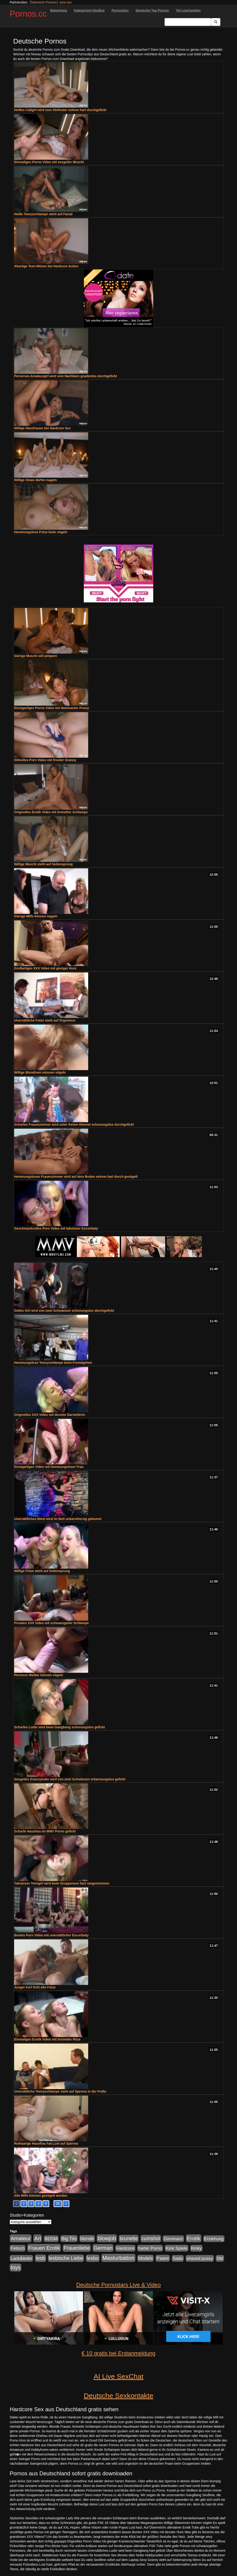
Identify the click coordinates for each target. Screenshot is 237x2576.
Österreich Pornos (43, 2)
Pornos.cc (28, 14)
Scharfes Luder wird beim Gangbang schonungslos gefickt (59, 1727)
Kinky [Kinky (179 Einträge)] (196, 2248)
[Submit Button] (215, 22)
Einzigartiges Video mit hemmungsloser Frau (49, 1467)
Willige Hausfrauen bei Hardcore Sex (42, 428)
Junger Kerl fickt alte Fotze (35, 1987)
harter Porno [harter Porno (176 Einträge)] (150, 2248)
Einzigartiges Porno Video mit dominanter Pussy (51, 708)
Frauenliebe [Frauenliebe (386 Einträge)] (77, 2248)
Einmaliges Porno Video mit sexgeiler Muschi (49, 162)
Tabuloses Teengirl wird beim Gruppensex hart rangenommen (61, 1883)
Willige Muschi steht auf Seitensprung (43, 864)
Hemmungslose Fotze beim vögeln (40, 532)
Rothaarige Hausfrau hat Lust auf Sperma (46, 2143)
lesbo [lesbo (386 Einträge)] (93, 2258)
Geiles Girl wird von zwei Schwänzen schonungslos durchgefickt (64, 1310)
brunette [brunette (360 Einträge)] (129, 2238)
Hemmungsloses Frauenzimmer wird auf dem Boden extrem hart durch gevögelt (76, 1176)
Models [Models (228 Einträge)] (145, 2258)
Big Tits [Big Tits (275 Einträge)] (69, 2238)
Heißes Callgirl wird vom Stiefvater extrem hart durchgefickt (60, 110)
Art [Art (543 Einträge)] (37, 2238)
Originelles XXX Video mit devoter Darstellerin (49, 1415)
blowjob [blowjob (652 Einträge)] (107, 2238)
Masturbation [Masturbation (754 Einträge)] (118, 2258)
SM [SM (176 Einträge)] (220, 2258)
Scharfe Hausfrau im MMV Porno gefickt (45, 1831)
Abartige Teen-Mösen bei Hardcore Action (46, 266)
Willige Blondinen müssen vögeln (40, 1072)
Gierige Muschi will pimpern (35, 656)
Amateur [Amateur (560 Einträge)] (21, 2238)
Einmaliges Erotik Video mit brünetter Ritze (47, 2039)
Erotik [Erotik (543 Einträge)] (193, 2238)
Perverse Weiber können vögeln (38, 1675)
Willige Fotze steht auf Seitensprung (42, 1571)
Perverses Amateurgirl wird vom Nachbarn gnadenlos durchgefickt (65, 376)
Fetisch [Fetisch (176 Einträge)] (18, 2248)
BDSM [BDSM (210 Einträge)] (51, 2238)
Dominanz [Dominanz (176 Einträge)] (173, 2238)
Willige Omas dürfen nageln (35, 480)
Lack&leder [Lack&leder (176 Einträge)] (21, 2258)
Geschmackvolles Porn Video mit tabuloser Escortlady (56, 1228)
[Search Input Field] (188, 22)
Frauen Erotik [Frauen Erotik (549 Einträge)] (44, 2248)
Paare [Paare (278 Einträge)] (162, 2258)
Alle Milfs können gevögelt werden (40, 2195)
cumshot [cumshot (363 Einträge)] (150, 2238)
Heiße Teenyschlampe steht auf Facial (43, 214)
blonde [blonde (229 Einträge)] (87, 2238)
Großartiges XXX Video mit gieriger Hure (45, 968)
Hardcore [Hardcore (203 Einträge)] (125, 2248)
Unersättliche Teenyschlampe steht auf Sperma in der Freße (60, 2091)
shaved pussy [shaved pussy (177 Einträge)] (200, 2258)
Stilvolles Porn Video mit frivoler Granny (45, 760)
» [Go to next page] (66, 2203)
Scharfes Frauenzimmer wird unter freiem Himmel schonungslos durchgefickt (74, 1124)
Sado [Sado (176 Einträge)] (178, 2258)
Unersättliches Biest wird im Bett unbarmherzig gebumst (57, 1519)
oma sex (65, 2)
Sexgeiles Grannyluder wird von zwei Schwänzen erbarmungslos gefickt (69, 1779)
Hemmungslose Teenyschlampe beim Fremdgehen (53, 1362)
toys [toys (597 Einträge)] (15, 2268)
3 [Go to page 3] (31, 2203)
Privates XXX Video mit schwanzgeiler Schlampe (51, 1623)
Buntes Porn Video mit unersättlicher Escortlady (51, 1935)
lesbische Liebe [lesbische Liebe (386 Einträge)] (66, 2258)
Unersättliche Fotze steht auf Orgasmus (44, 1020)
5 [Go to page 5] (46, 2203)
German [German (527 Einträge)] (103, 2248)
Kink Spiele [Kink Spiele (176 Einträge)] (176, 2248)
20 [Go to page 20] (58, 2203)
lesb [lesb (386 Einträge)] (40, 2258)
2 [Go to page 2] (24, 2203)
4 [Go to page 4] (38, 2203)
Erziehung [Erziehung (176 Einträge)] (214, 2238)
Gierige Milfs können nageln (35, 916)
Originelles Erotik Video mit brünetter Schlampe (51, 812)
